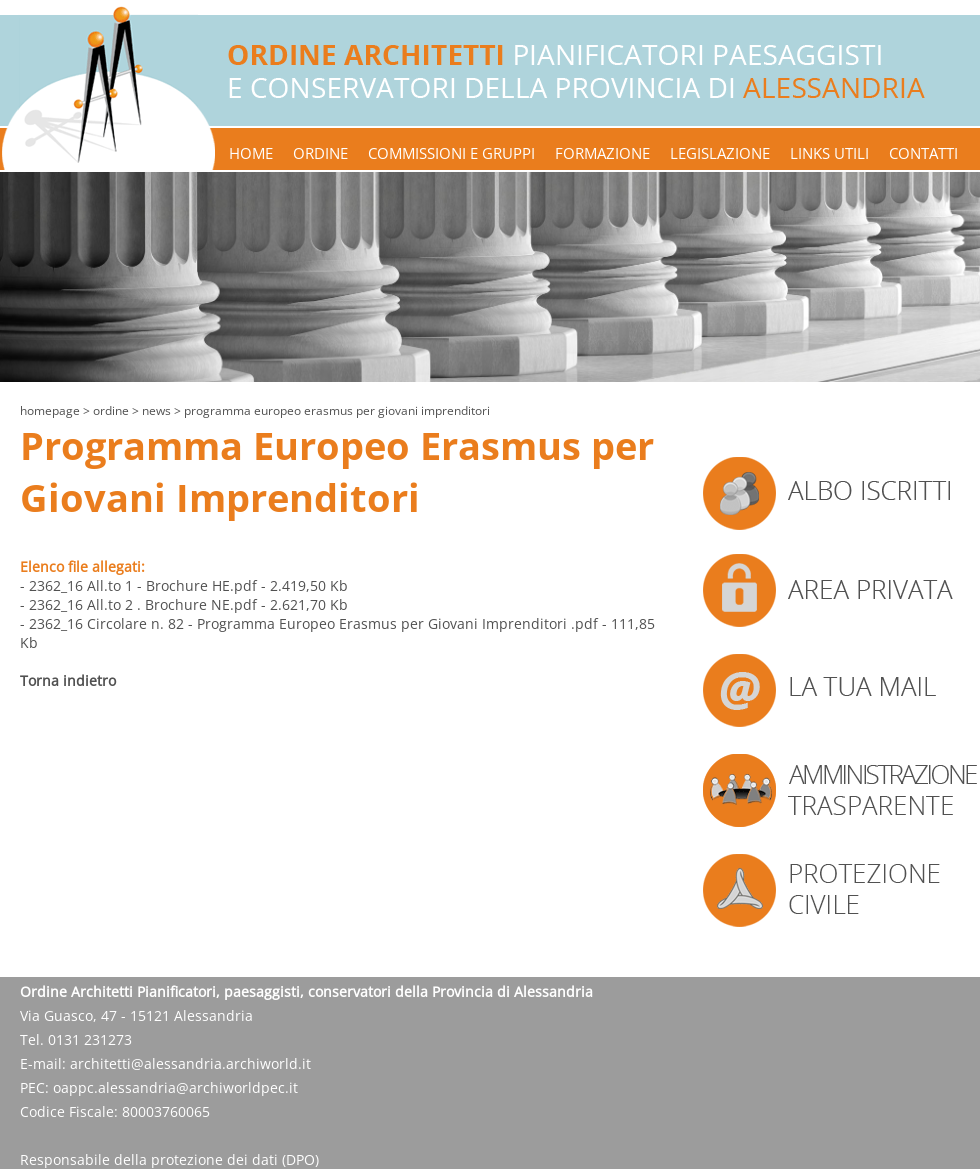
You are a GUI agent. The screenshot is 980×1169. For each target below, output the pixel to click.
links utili (829, 153)
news (156, 410)
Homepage (50, 410)
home (251, 153)
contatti (923, 153)
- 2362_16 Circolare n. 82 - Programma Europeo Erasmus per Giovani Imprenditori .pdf (309, 623)
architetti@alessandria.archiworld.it (190, 1063)
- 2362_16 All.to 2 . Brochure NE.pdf (138, 604)
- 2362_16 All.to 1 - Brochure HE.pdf (138, 585)
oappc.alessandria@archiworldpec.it (175, 1087)
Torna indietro (68, 680)
